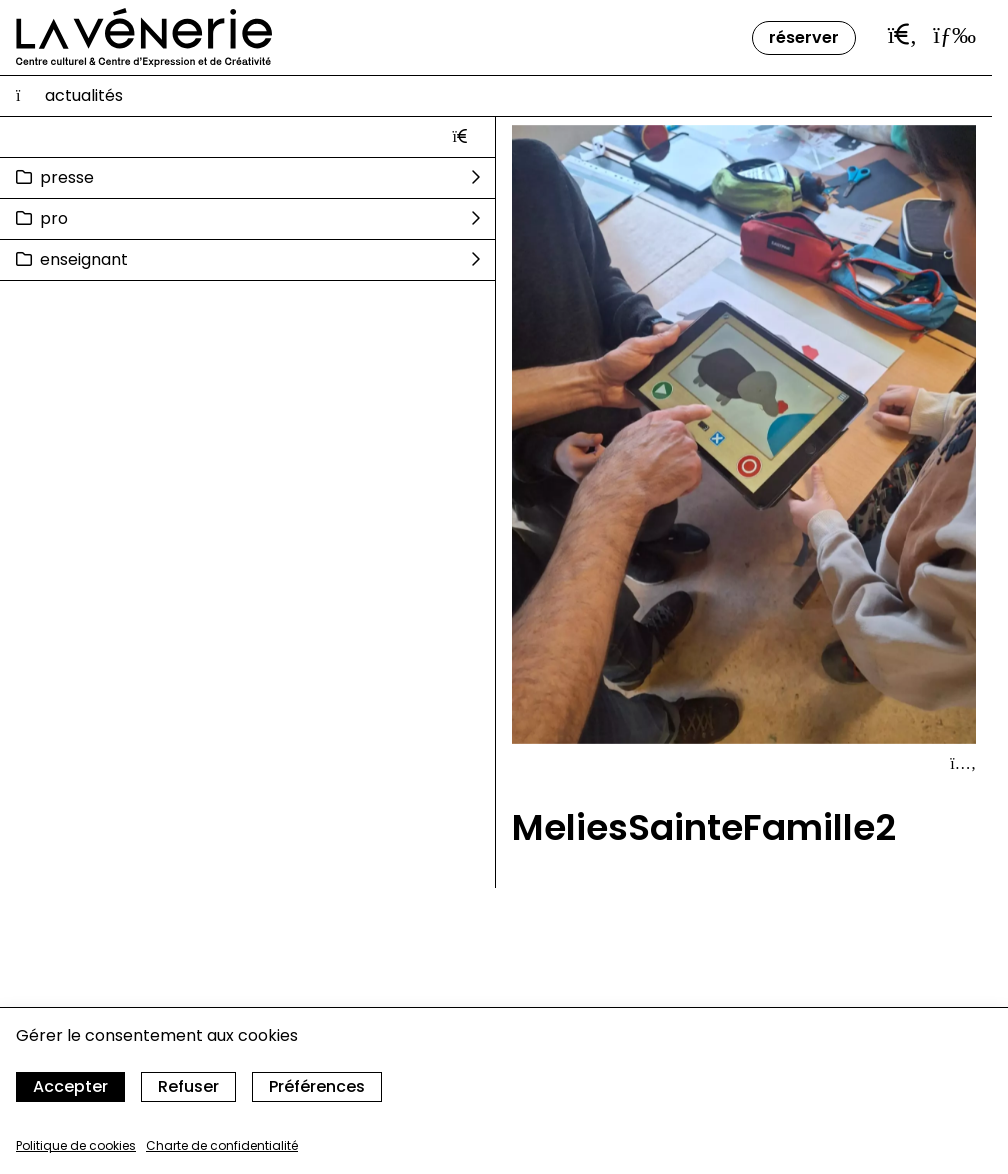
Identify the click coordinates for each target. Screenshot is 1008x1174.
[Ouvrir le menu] (954, 35)
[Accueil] (144, 37)
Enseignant (84, 259)
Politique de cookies (76, 1145)
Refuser (188, 1086)
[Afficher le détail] (963, 764)
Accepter (70, 1086)
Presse (67, 177)
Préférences (317, 1086)
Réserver (804, 37)
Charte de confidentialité (222, 1145)
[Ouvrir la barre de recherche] (903, 35)
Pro (54, 218)
